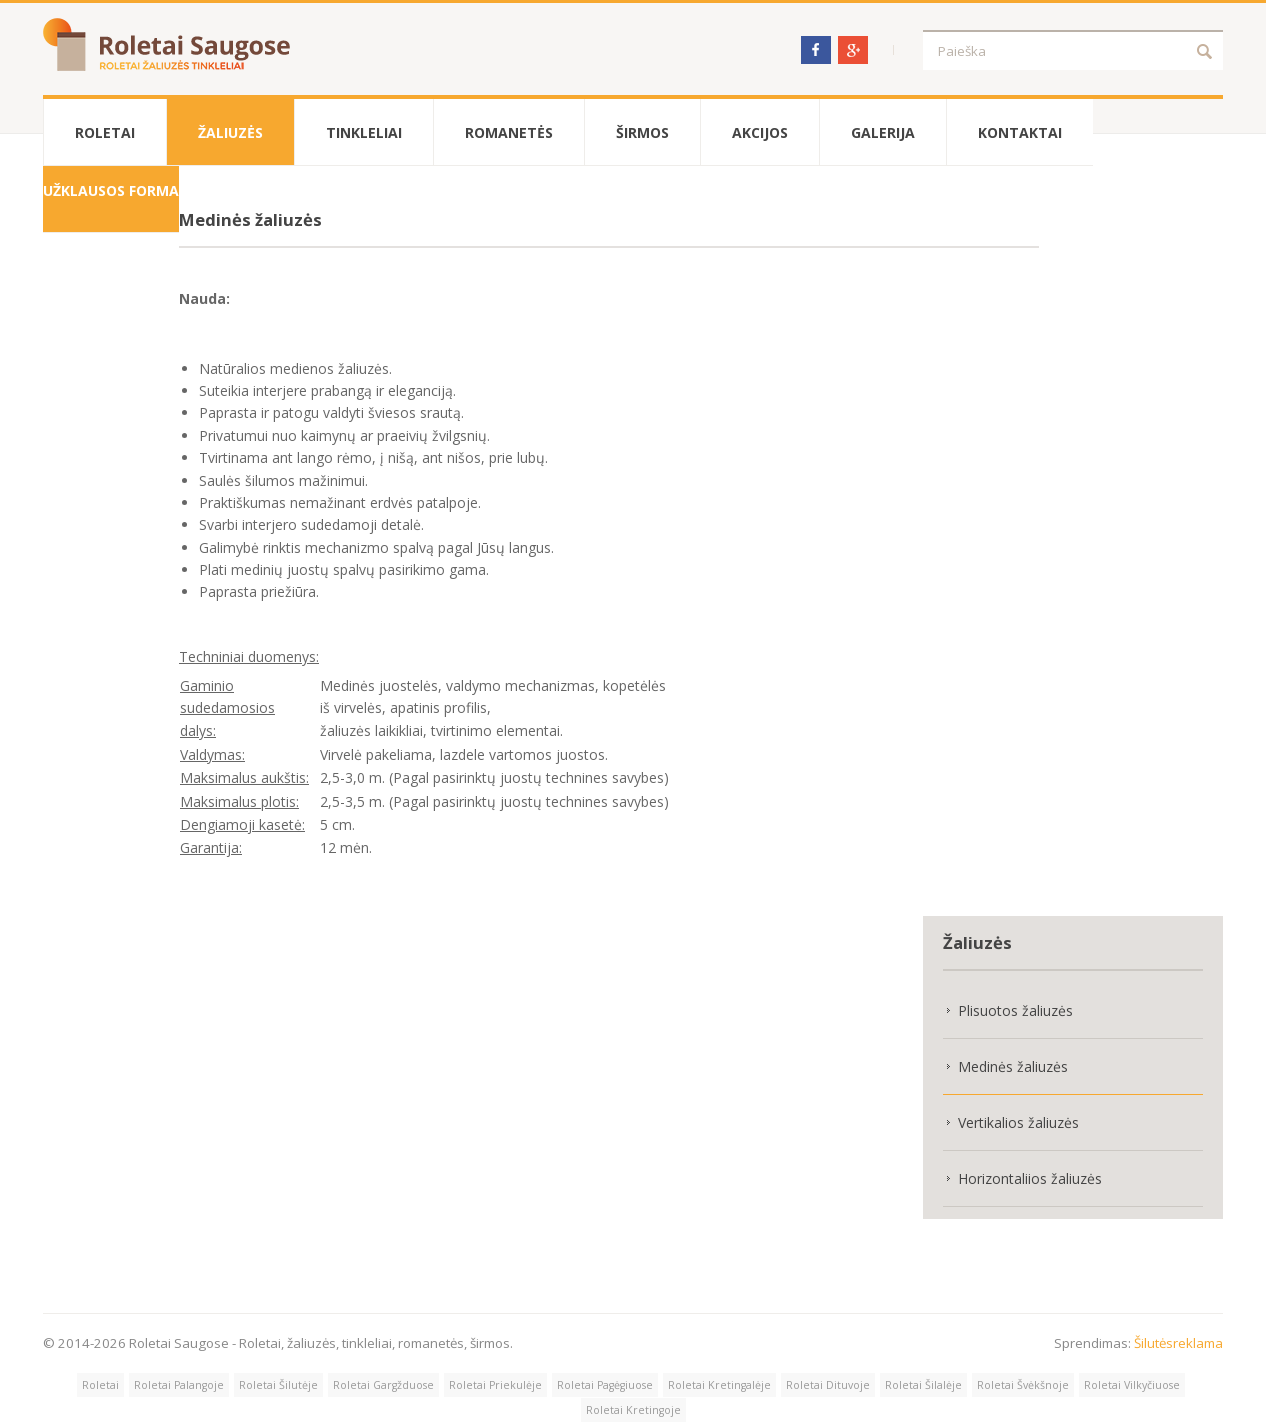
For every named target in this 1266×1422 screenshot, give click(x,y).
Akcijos (760, 132)
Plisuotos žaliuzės (1015, 1010)
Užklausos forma (111, 190)
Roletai (105, 132)
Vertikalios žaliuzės (1018, 1122)
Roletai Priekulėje (495, 1385)
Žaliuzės (230, 132)
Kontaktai (1020, 132)
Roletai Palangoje (179, 1385)
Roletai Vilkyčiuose (1132, 1385)
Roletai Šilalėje (923, 1385)
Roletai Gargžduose (383, 1385)
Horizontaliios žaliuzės (1030, 1178)
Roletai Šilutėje (278, 1385)
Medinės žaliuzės (1013, 1066)
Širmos (642, 132)
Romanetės (509, 132)
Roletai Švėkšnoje (1023, 1385)
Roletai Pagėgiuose (605, 1385)
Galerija (883, 132)
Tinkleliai (364, 132)
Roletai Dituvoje (828, 1385)
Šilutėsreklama (1178, 1343)
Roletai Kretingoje (633, 1410)
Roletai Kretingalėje (719, 1385)
